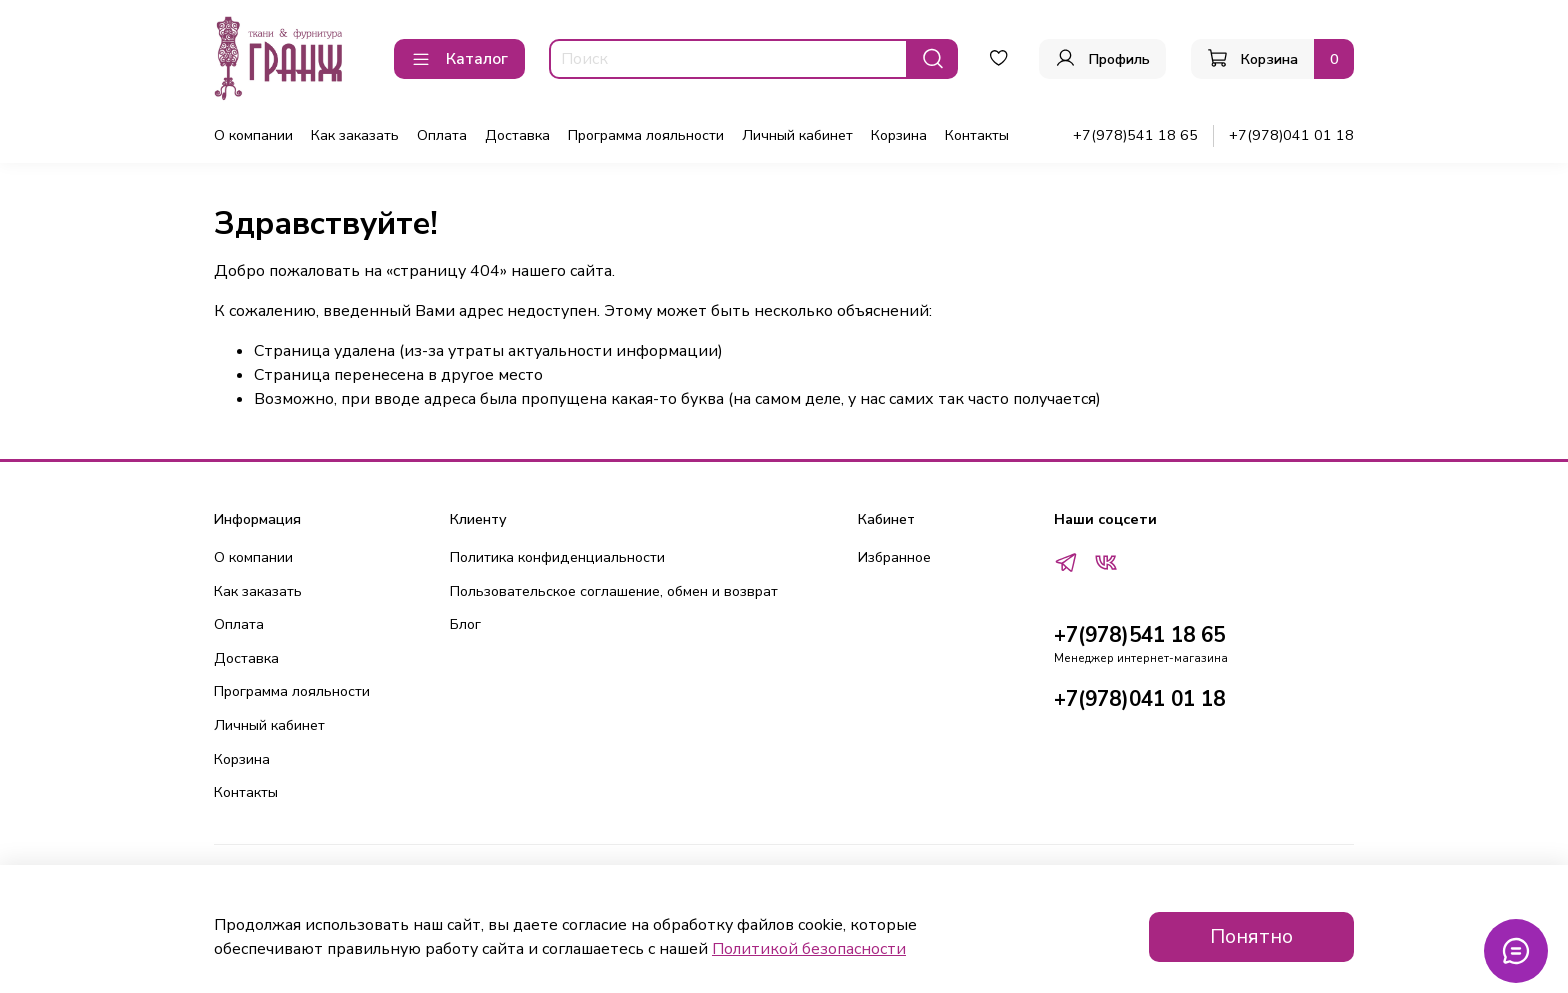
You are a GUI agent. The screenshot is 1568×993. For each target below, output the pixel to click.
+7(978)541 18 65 (1135, 135)
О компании (253, 135)
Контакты (977, 135)
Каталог (459, 59)
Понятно (1251, 936)
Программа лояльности (646, 135)
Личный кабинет (797, 135)
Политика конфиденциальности (557, 557)
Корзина (899, 135)
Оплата (442, 135)
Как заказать (355, 135)
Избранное (894, 557)
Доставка (517, 135)
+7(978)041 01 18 (1291, 135)
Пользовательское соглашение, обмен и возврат (614, 591)
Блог (465, 624)
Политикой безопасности (809, 949)
